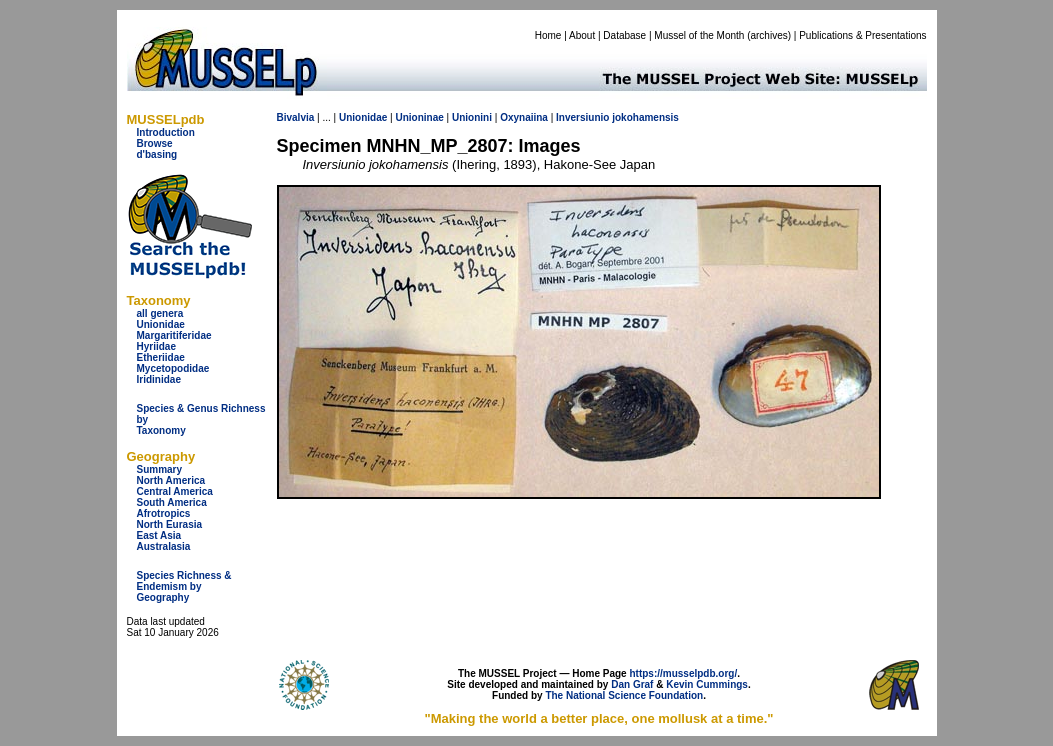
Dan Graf (632, 684)
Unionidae (161, 324)
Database (624, 35)
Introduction (166, 132)
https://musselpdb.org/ (683, 673)
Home (548, 35)
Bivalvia (296, 117)
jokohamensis (645, 117)
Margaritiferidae (174, 335)
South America (172, 502)
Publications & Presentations (862, 35)
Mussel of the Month (699, 35)
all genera (160, 313)
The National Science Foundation (624, 695)
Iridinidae (159, 379)
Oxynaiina (524, 117)
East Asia (159, 535)
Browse (155, 143)
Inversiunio (582, 117)
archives (768, 35)
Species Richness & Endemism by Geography (184, 586)
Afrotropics (164, 513)
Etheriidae (161, 357)
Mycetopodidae (173, 368)
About (582, 35)
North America (171, 480)
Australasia (164, 546)
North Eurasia (170, 524)
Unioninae (419, 117)
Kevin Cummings (707, 684)
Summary (160, 469)
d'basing (157, 154)
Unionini (472, 117)
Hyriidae (156, 346)
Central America (175, 491)
